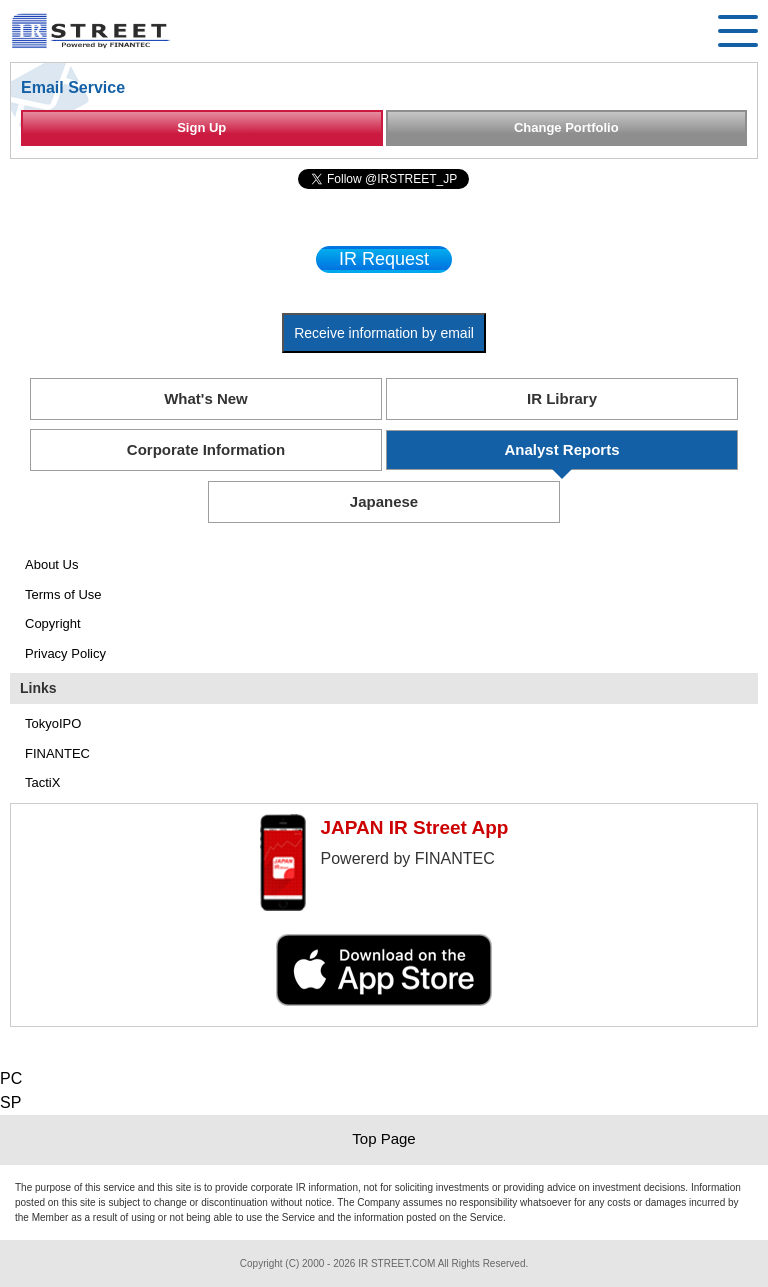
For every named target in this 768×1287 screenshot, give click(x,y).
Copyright (53, 623)
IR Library (562, 398)
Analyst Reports (561, 449)
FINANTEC (57, 753)
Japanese (384, 501)
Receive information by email (384, 333)
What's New (206, 398)
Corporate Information (206, 449)
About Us (51, 564)
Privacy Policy (65, 653)
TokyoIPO (53, 723)
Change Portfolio (566, 127)
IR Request (384, 259)
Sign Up (201, 127)
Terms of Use (63, 594)
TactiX (42, 782)
